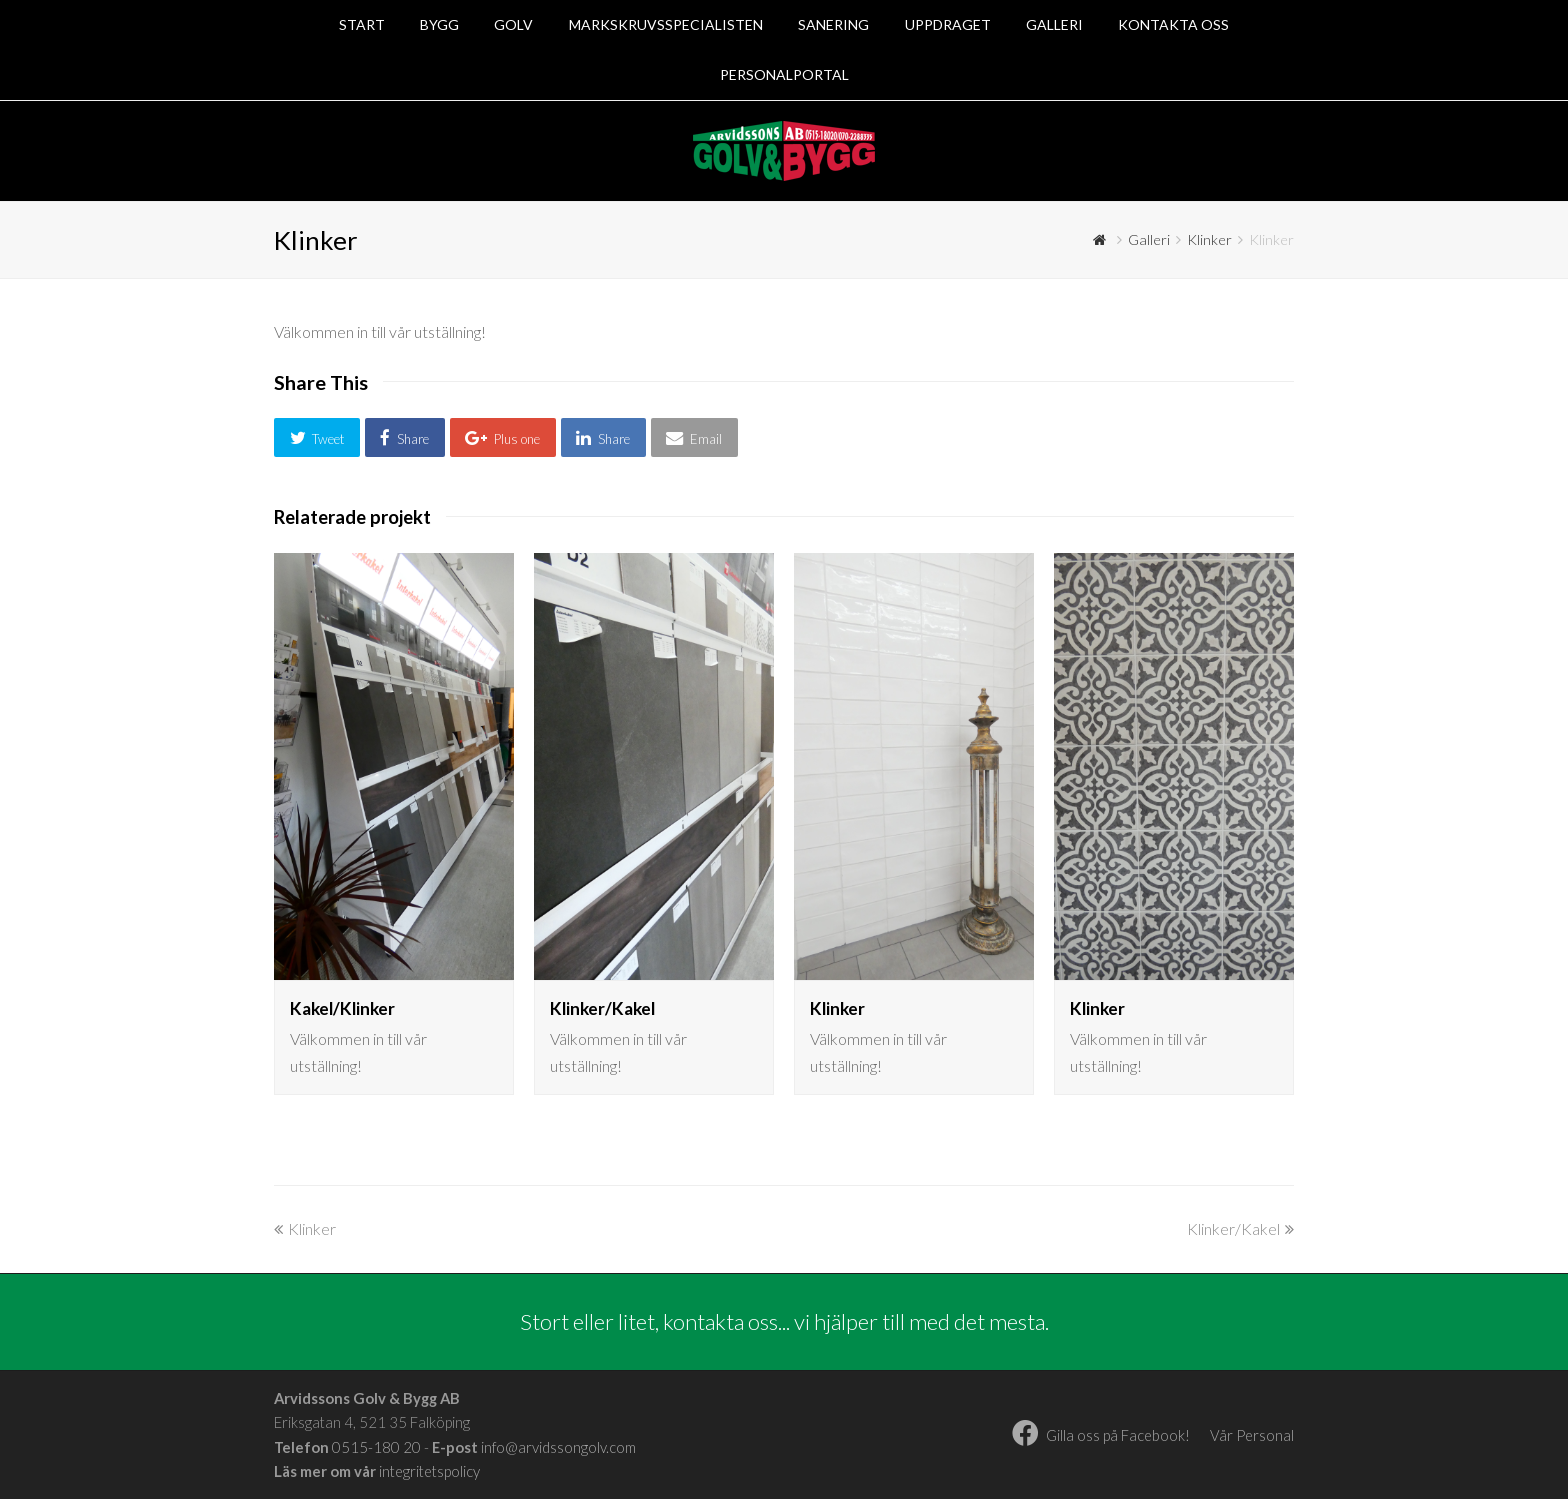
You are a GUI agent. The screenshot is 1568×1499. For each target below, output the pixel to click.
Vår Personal (1252, 1435)
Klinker (837, 1008)
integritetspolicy (429, 1471)
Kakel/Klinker (342, 1008)
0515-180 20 (376, 1447)
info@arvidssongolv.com (558, 1447)
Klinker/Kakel (602, 1008)
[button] (317, 437)
